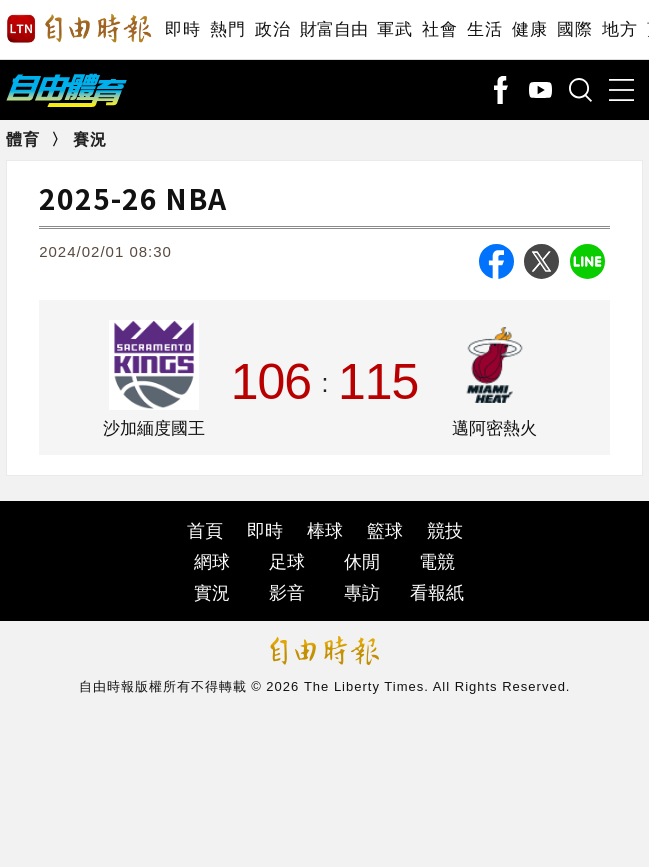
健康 (529, 29)
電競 (437, 562)
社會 (439, 29)
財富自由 (333, 29)
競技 (445, 531)
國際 (574, 29)
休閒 (362, 562)
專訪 (362, 593)
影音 (287, 593)
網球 (212, 562)
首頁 (205, 531)
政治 (272, 29)
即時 (182, 29)
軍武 (394, 29)
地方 (619, 29)
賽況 (90, 139)
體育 (23, 139)
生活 (484, 29)
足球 (287, 562)
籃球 (385, 531)
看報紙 (437, 593)
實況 (212, 593)
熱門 (227, 29)
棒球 (325, 531)
